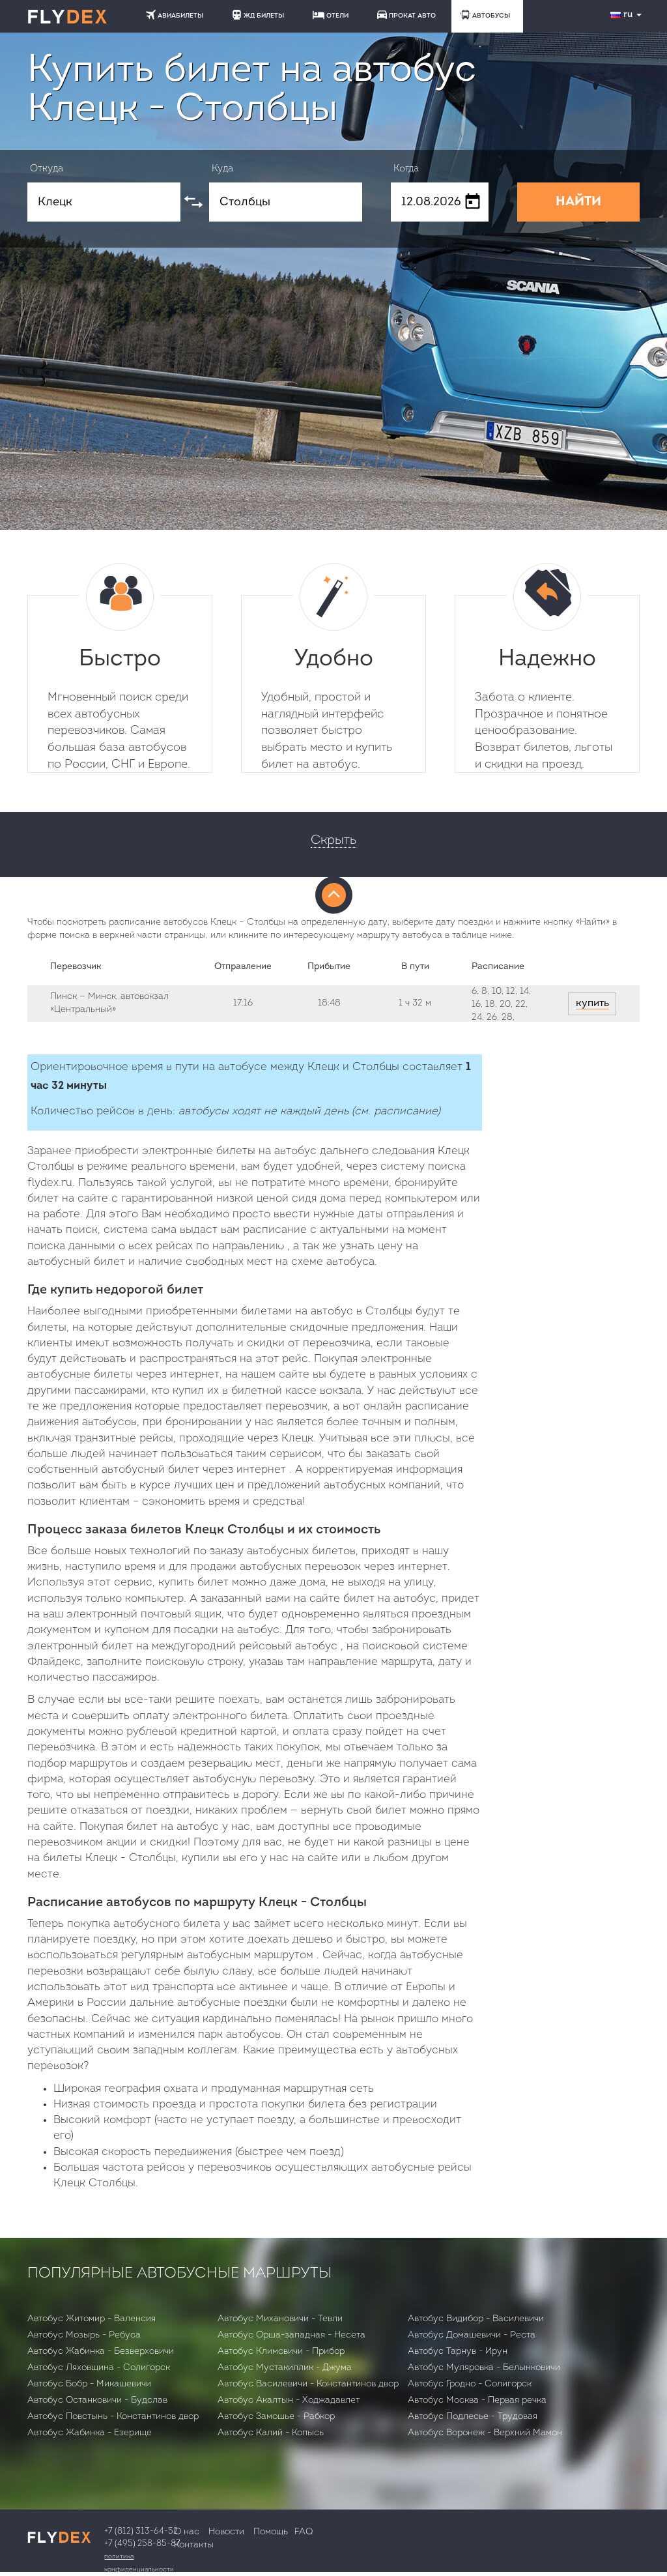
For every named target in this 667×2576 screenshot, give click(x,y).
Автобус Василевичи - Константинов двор (308, 2384)
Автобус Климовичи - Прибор (281, 2351)
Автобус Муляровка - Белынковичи (484, 2368)
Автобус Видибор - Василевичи (476, 2319)
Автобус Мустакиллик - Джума (285, 2368)
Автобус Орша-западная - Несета (291, 2335)
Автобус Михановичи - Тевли (280, 2319)
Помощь (270, 2532)
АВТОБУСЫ (485, 15)
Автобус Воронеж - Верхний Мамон (485, 2433)
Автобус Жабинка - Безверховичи (100, 2351)
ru (627, 15)
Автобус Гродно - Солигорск (470, 2384)
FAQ (303, 2532)
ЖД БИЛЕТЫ (258, 15)
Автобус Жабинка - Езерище (89, 2433)
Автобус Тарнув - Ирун (457, 2351)
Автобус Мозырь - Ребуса (84, 2335)
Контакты (194, 2545)
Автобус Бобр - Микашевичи (89, 2384)
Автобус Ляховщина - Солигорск (98, 2368)
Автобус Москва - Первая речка (477, 2400)
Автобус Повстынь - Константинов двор (113, 2417)
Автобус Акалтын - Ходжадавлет (289, 2400)
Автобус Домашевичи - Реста (471, 2335)
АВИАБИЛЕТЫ (174, 15)
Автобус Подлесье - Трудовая (472, 2417)
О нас (186, 2532)
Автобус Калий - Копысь (271, 2433)
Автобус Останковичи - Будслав (97, 2400)
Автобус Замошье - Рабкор (276, 2417)
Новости (226, 2532)
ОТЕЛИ (330, 15)
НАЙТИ (578, 202)
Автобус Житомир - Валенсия (91, 2319)
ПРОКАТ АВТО (406, 15)
